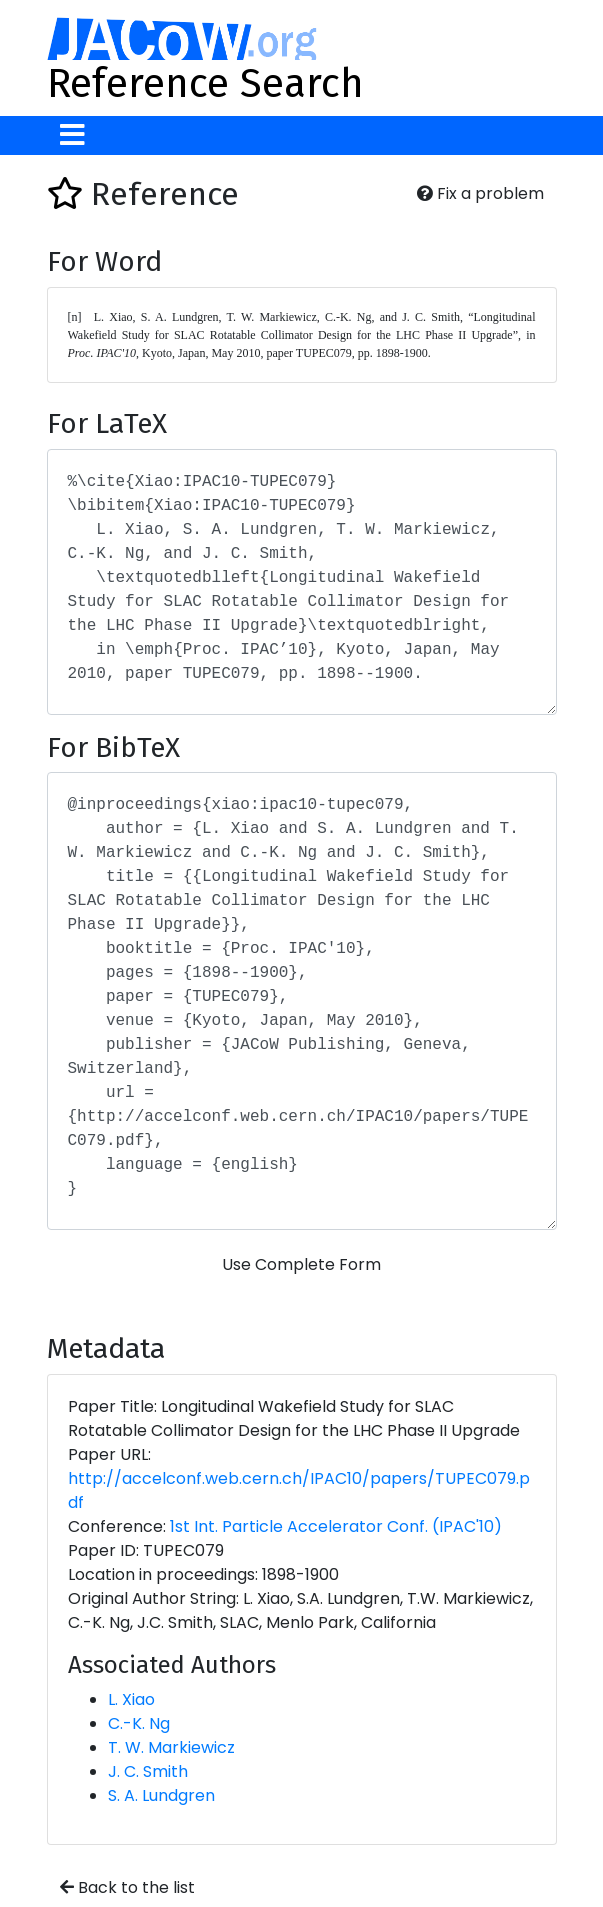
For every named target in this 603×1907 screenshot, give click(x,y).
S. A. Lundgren (161, 1795)
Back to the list (127, 1887)
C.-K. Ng (139, 1723)
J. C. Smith (148, 1771)
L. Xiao (131, 1699)
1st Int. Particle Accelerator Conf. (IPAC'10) (336, 1526)
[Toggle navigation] (72, 135)
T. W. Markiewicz (171, 1747)
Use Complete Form (301, 1264)
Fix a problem (480, 193)
